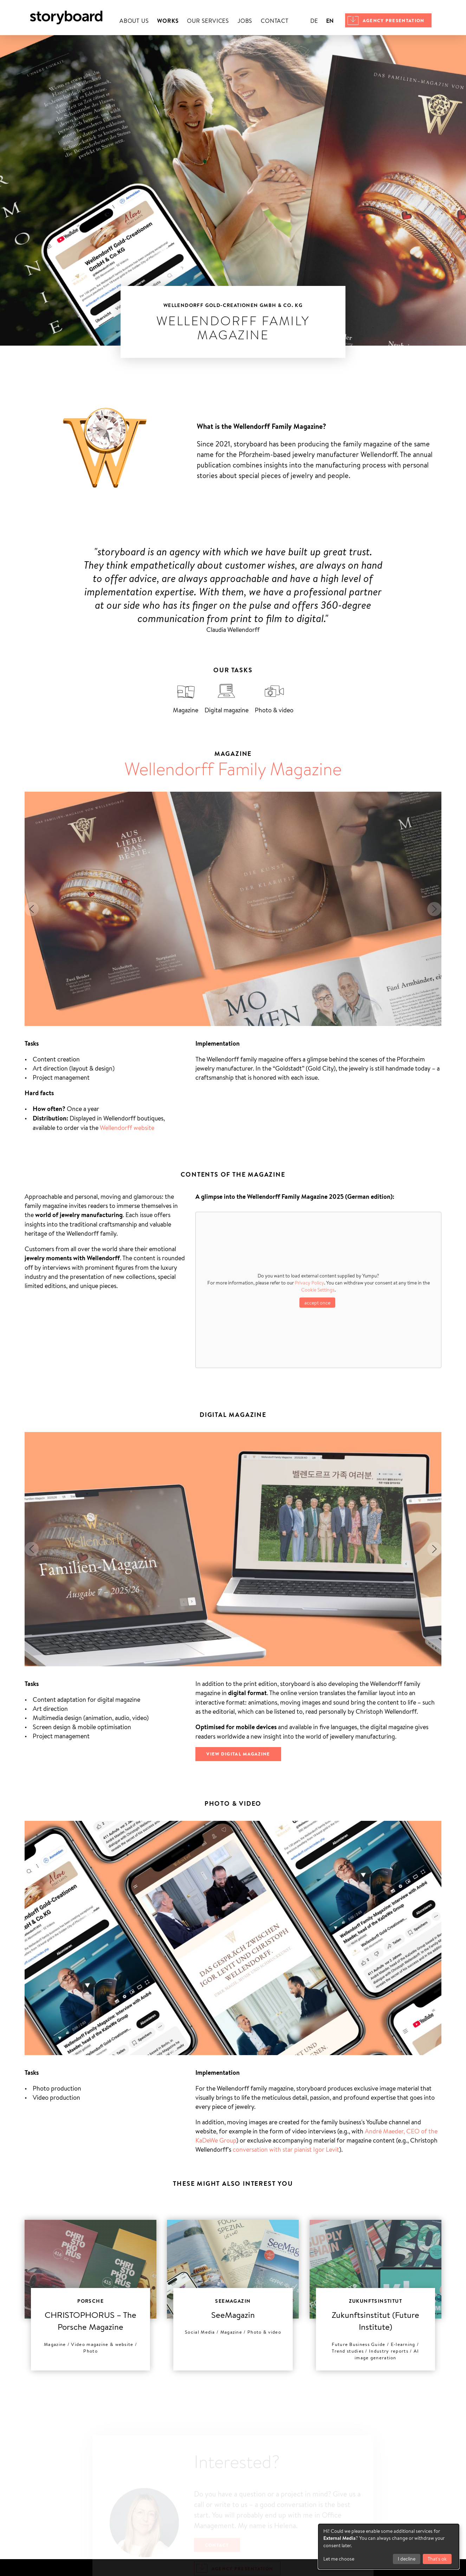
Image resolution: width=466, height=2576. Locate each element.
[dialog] (388, 2546)
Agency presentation (394, 20)
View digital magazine (238, 1754)
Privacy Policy (309, 1283)
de (314, 21)
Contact (275, 21)
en (330, 21)
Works (168, 21)
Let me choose (338, 2559)
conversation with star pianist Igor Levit (286, 2149)
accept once (317, 1303)
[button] (32, 909)
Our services (208, 21)
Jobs (245, 21)
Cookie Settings (318, 1290)
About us (134, 21)
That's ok (437, 2559)
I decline (406, 2559)
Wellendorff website (127, 1127)
